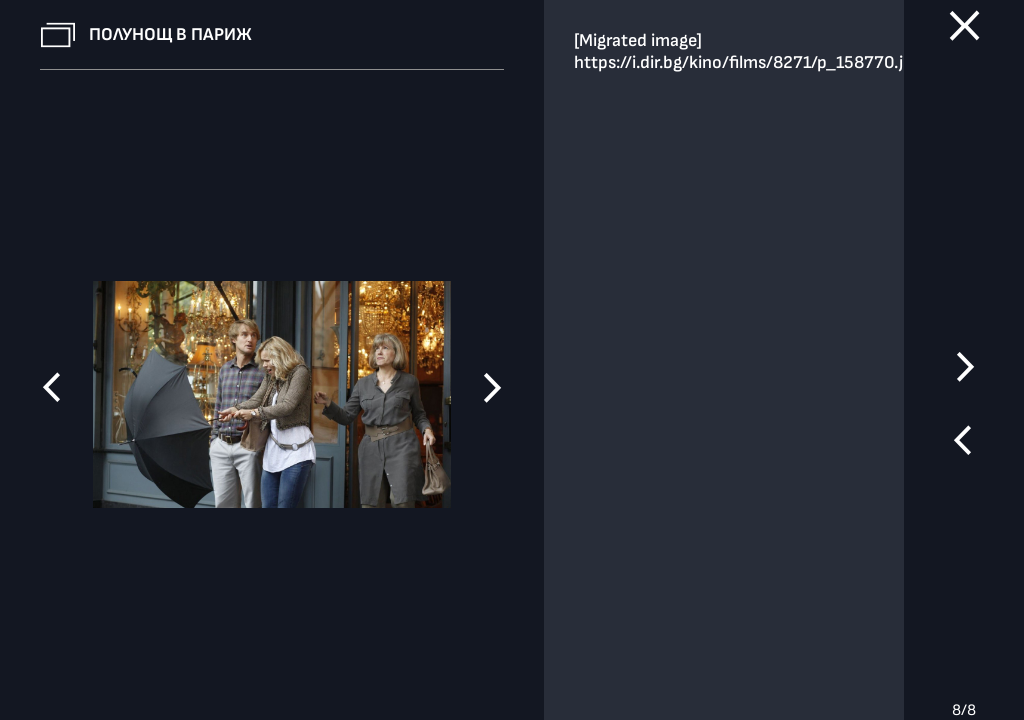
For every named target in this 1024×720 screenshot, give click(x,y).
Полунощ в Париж (170, 34)
